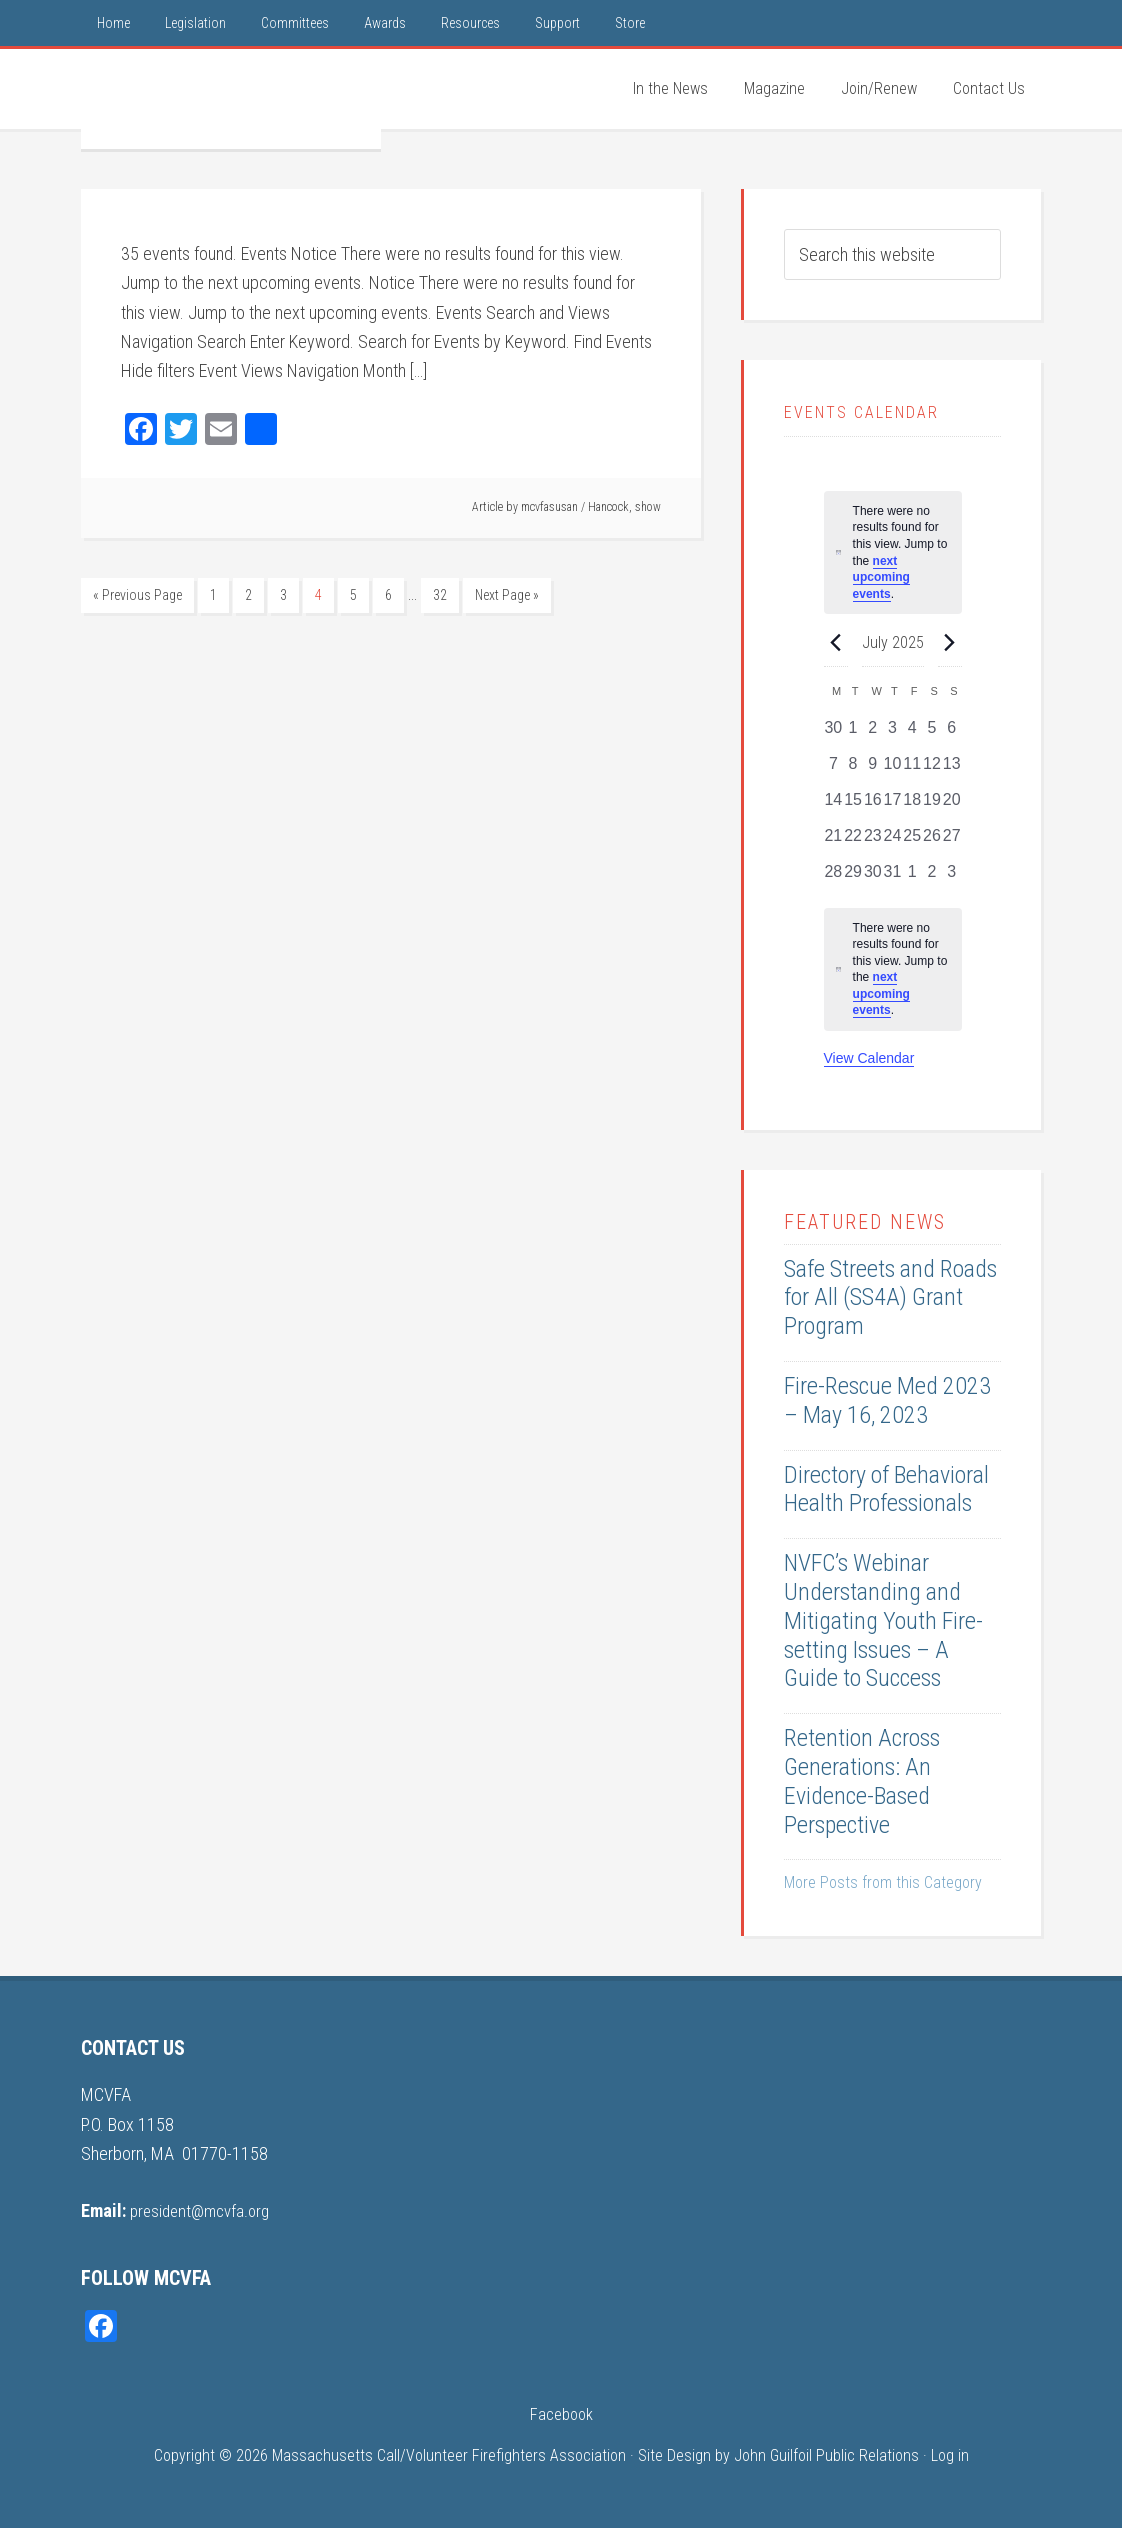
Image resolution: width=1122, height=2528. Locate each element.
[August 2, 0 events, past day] (932, 878)
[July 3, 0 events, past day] (893, 734)
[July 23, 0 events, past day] (873, 842)
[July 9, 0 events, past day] (873, 770)
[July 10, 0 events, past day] (893, 770)
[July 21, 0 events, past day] (834, 842)
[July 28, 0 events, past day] (834, 878)
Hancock (608, 507)
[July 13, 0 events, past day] (952, 770)
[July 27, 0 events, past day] (952, 842)
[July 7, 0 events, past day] (834, 770)
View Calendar (869, 1058)
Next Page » (507, 595)
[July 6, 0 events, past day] (952, 734)
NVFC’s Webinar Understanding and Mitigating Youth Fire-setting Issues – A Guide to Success (883, 1620)
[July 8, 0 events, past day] (853, 770)
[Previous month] (836, 642)
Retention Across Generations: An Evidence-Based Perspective (862, 1781)
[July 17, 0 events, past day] (893, 806)
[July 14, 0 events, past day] (834, 806)
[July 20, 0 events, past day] (952, 806)
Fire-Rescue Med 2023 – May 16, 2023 (887, 1400)
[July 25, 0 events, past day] (912, 842)
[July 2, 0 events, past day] (873, 734)
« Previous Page (137, 595)
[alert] (893, 969)
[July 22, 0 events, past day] (853, 842)
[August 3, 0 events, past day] (952, 878)
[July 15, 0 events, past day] (853, 806)
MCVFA (231, 99)
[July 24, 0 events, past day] (893, 842)
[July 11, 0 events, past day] (912, 770)
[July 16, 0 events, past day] (873, 806)
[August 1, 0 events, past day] (912, 878)
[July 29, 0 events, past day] (853, 878)
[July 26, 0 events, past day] (932, 842)
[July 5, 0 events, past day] (932, 734)
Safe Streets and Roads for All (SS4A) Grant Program (890, 1298)
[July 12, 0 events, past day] (932, 770)
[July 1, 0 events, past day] (853, 734)
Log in (950, 2454)
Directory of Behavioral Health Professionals (886, 1489)
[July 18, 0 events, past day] (912, 806)
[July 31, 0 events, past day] (893, 878)
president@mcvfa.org (204, 2210)
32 (440, 595)
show (648, 507)
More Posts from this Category (883, 1882)
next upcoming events (881, 577)
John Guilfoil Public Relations (826, 2454)
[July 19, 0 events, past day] (932, 806)
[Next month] (950, 642)
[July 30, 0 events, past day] (873, 878)
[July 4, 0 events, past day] (912, 734)
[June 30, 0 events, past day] (834, 734)
